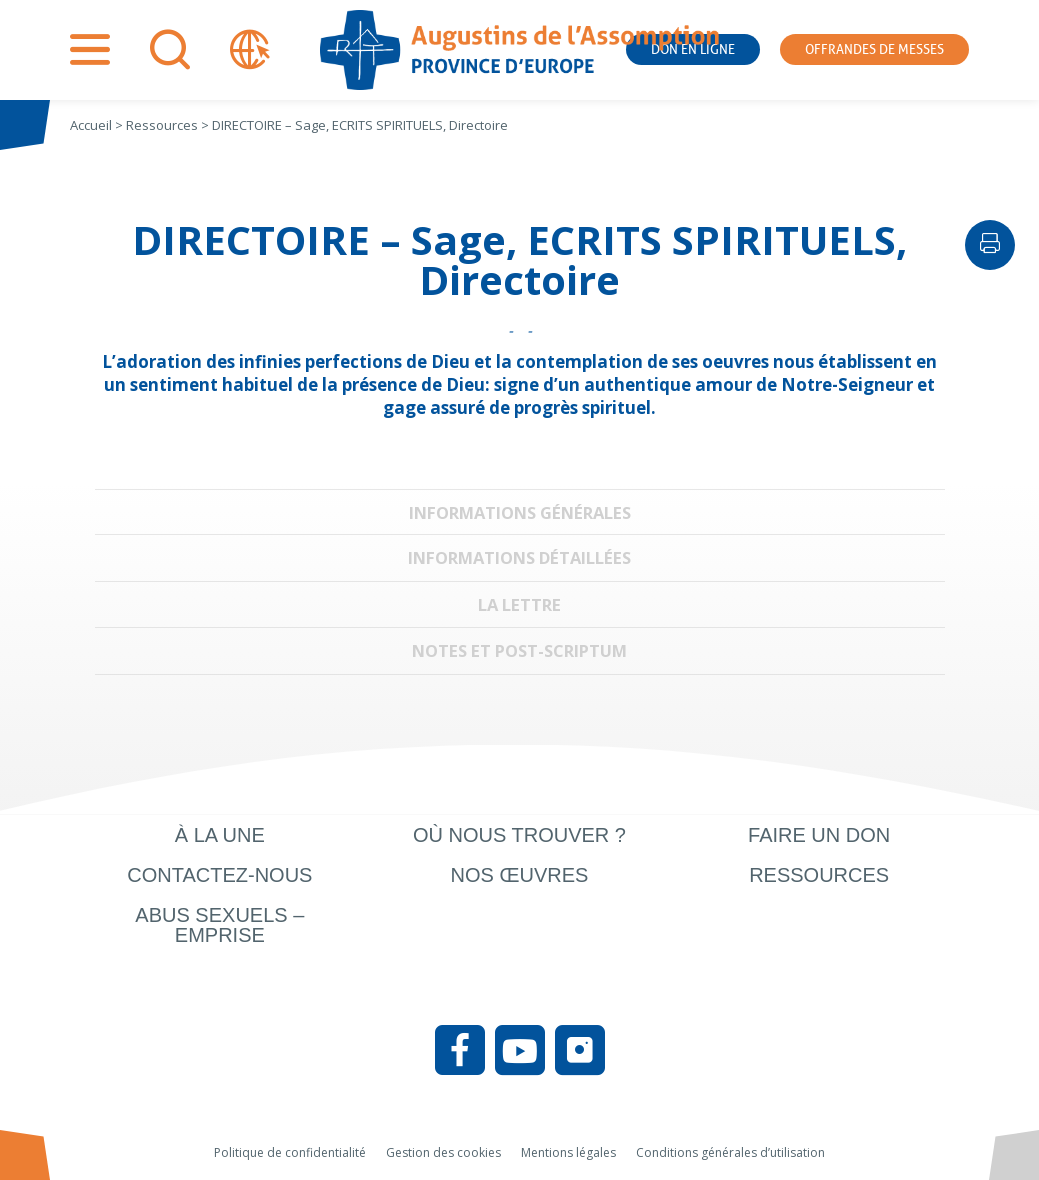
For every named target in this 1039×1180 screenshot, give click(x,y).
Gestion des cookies (443, 1152)
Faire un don (819, 835)
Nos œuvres (520, 875)
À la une (220, 835)
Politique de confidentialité (290, 1152)
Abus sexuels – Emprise (219, 925)
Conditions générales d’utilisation (730, 1152)
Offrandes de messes (874, 49)
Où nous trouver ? (519, 835)
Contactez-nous (219, 875)
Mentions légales (568, 1152)
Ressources (819, 875)
